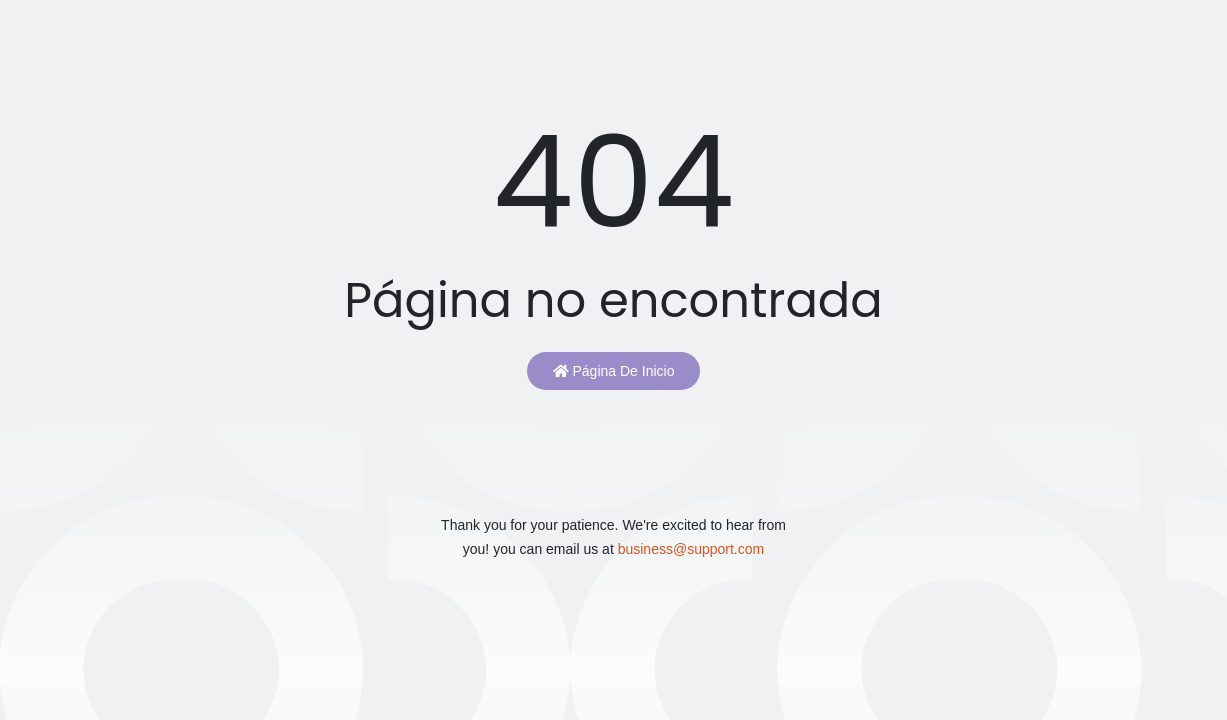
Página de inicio (614, 371)
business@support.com (691, 549)
